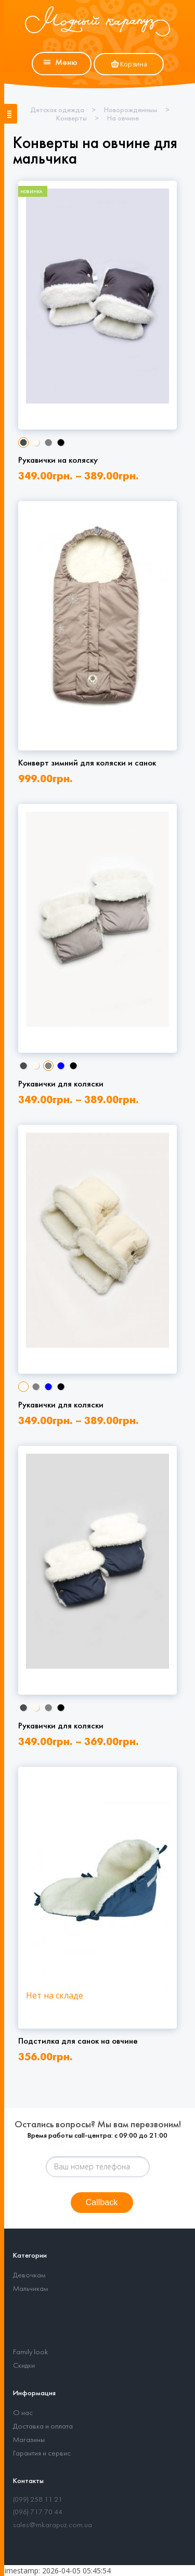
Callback (102, 2202)
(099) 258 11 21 (37, 2500)
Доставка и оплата (43, 2426)
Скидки (24, 2366)
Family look (30, 2352)
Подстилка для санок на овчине (78, 2041)
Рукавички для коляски (60, 1084)
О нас (23, 2413)
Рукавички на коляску (58, 460)
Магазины (29, 2440)
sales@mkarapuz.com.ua (52, 2525)
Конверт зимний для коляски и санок (87, 763)
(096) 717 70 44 (37, 2512)
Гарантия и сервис (42, 2453)
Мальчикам (30, 2289)
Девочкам (29, 2275)
